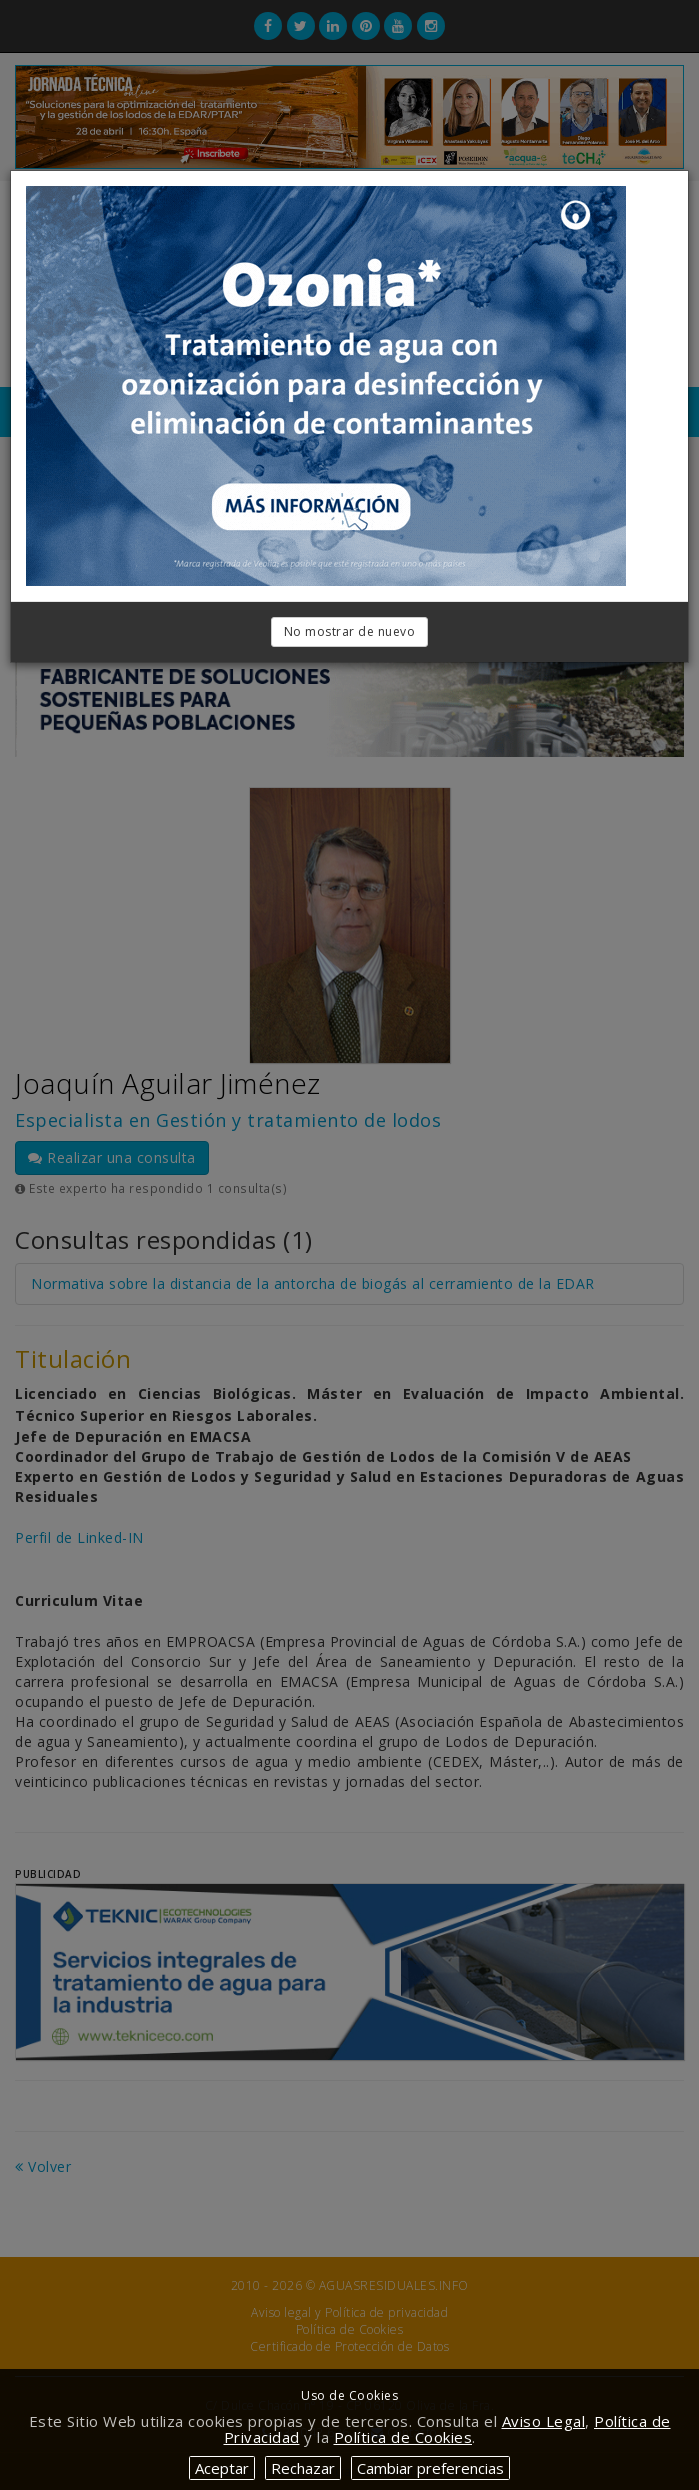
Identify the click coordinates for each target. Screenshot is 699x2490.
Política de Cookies (403, 2437)
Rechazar (303, 2468)
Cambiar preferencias (430, 2468)
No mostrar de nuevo (350, 631)
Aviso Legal (544, 2421)
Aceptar (222, 2468)
